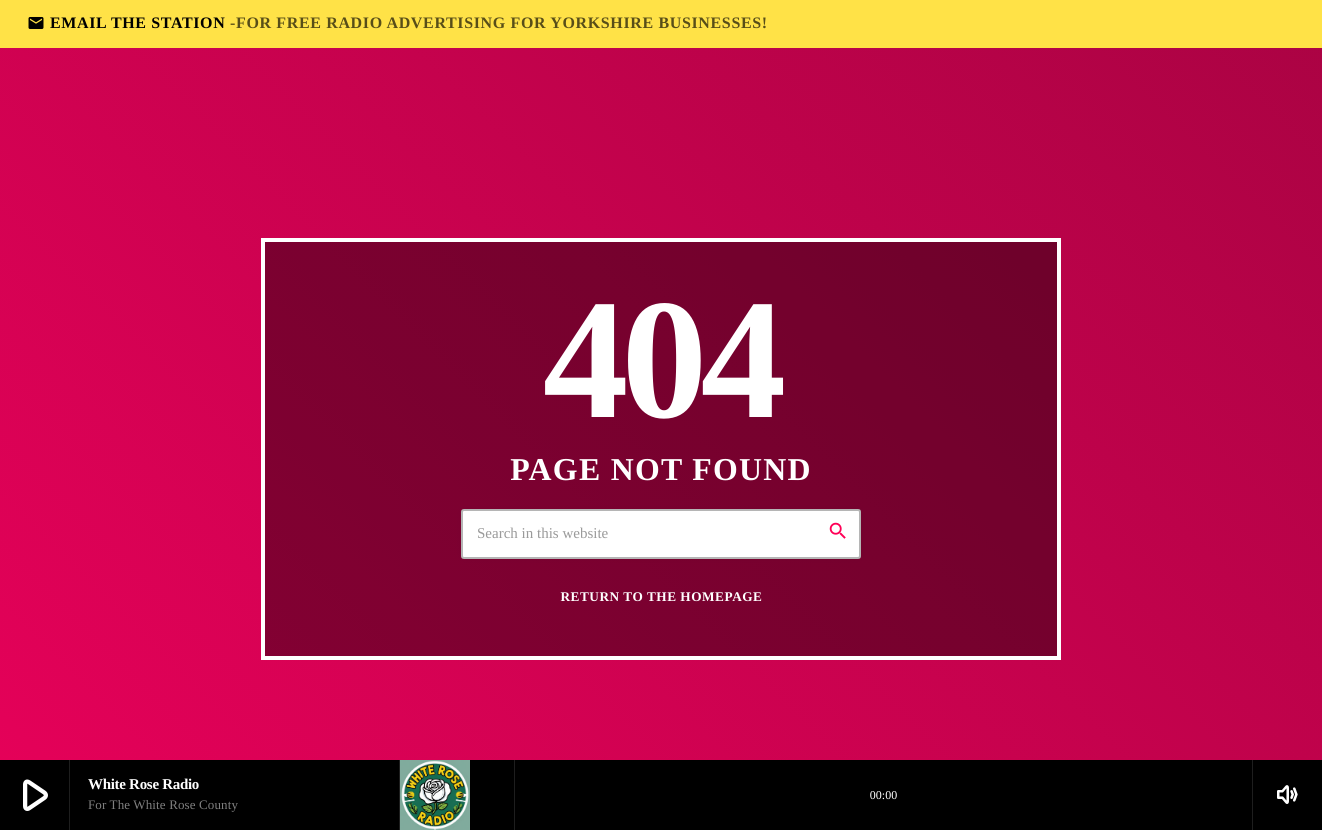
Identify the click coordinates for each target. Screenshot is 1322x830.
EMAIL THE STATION (397, 23)
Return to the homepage (662, 596)
